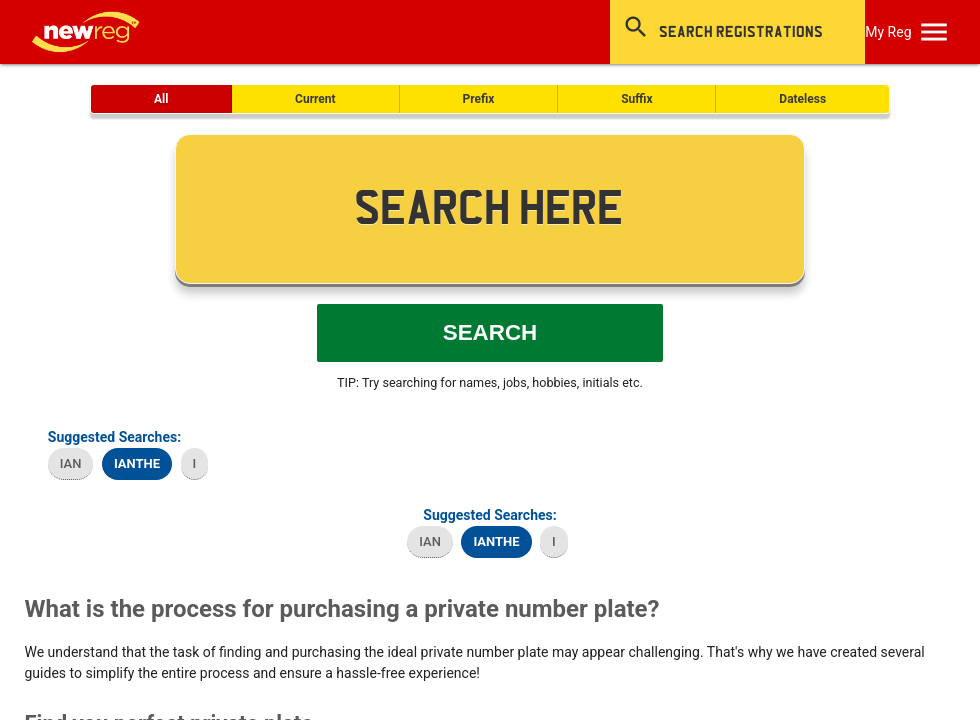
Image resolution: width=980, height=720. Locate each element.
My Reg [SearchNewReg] (888, 32)
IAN (71, 463)
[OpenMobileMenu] (934, 32)
